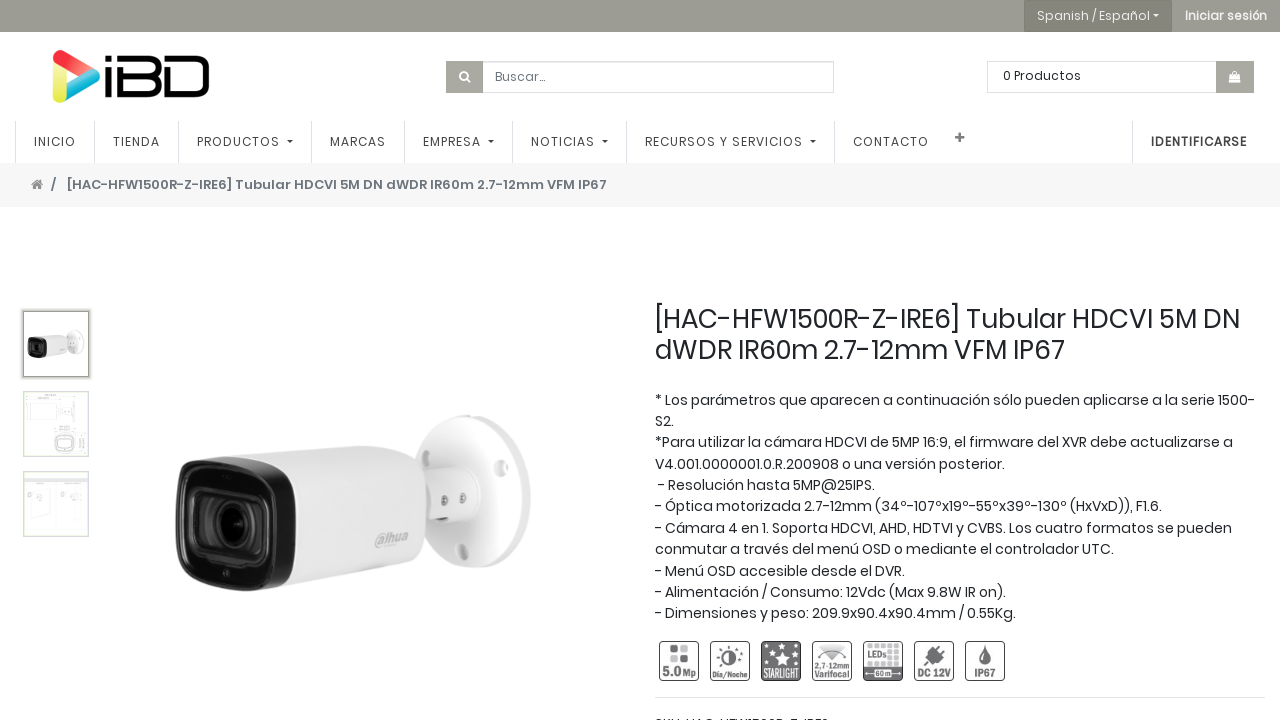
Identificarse (1199, 141)
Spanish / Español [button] (1093, 15)
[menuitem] (55, 142)
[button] (1226, 16)
